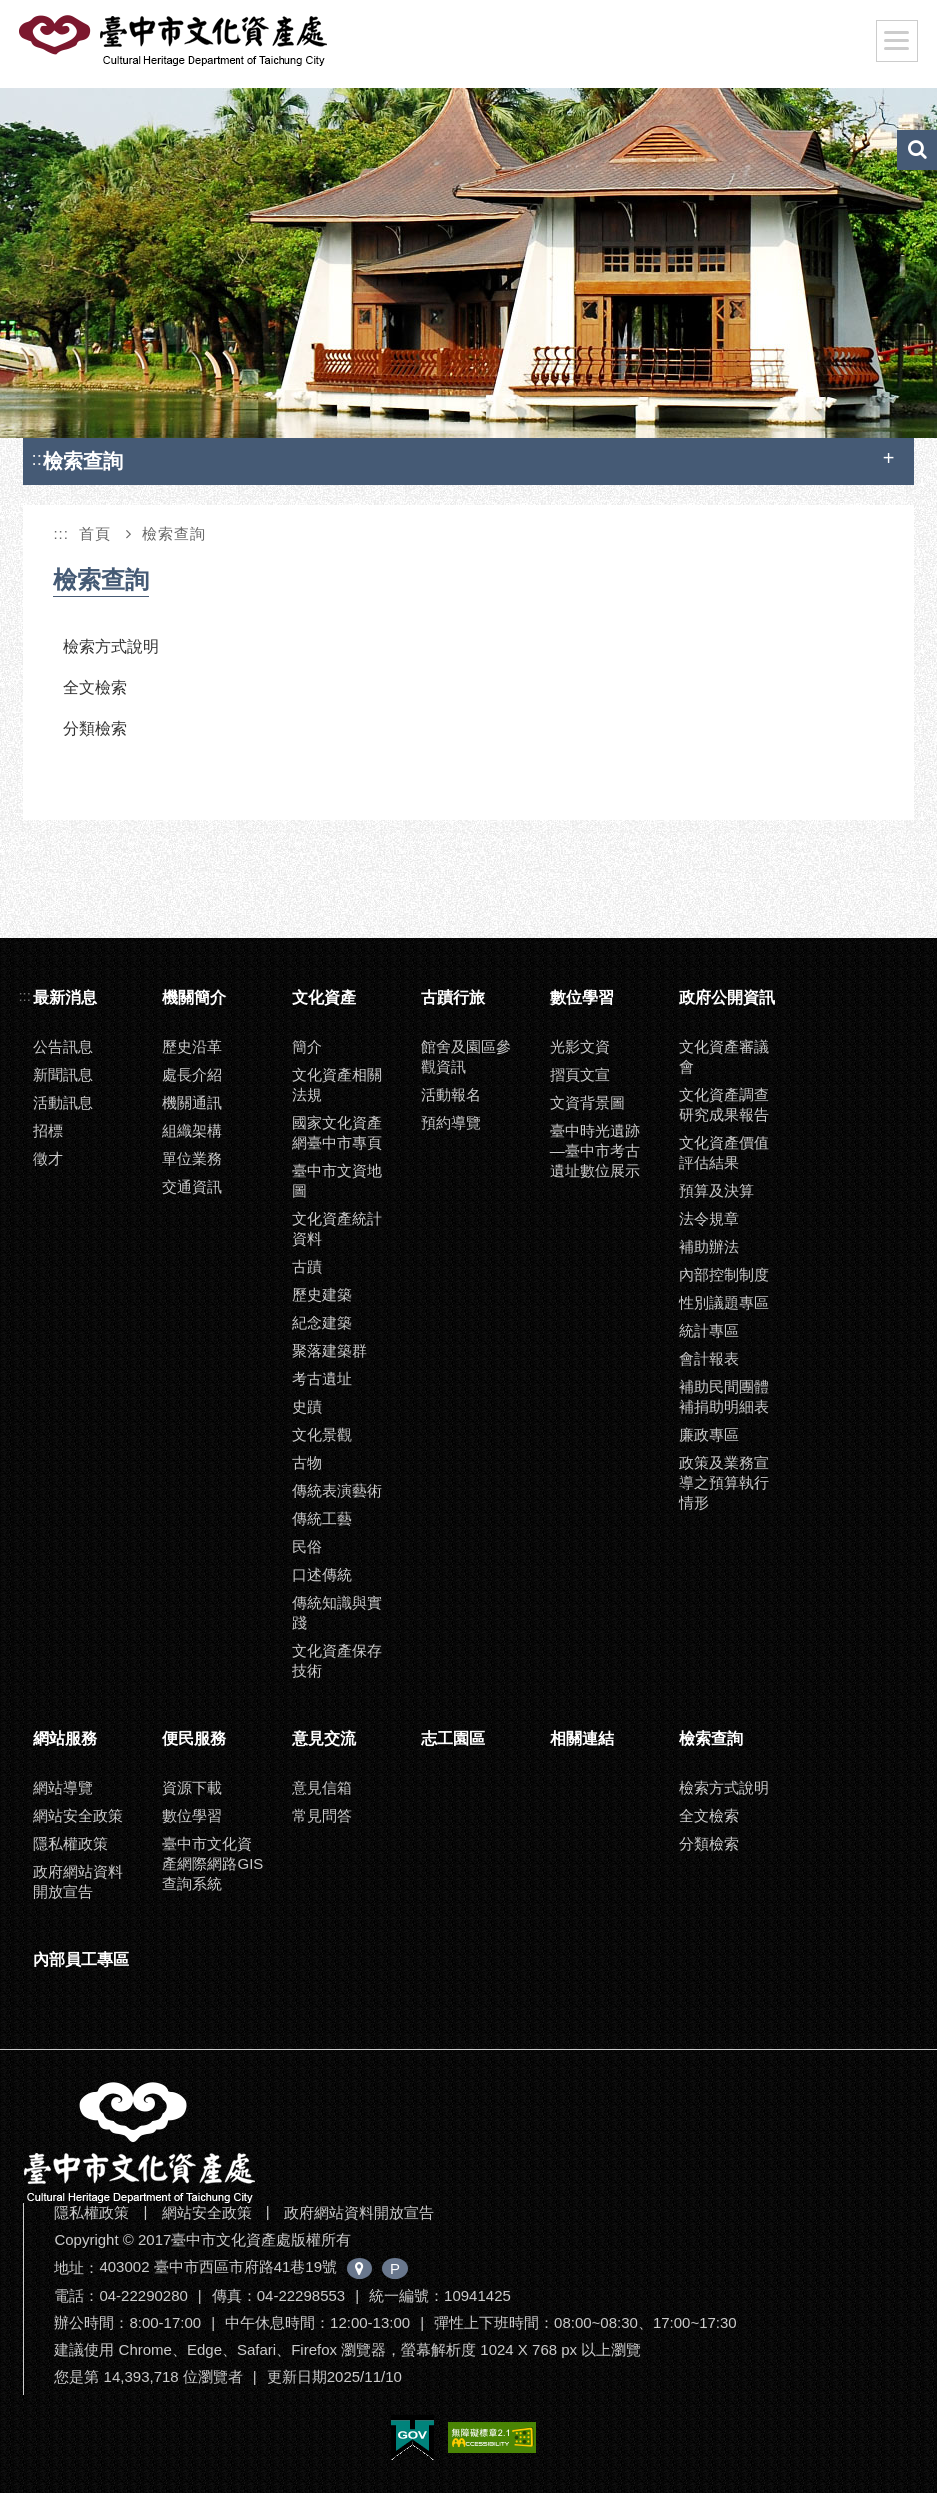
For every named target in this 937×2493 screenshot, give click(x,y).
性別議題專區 (724, 1302)
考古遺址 (322, 1378)
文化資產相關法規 (337, 1084)
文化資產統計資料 (337, 1228)
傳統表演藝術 (337, 1490)
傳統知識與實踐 (337, 1612)
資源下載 (192, 1787)
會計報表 (709, 1358)
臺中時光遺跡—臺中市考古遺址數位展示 (595, 1150)
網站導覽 (63, 1787)
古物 (307, 1462)
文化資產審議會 (724, 1056)
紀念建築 (322, 1322)
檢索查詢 (174, 533)
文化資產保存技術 (337, 1660)
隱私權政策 (70, 1843)
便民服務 (194, 1738)
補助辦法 (709, 1246)
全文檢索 (95, 687)
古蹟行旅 (453, 997)
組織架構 (192, 1130)
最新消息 (65, 997)
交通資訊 (192, 1186)
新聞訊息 (63, 1074)
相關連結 (582, 1738)
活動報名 (451, 1094)
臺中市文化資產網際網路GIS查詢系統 (212, 1863)
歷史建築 (322, 1294)
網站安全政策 (78, 1815)
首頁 (95, 533)
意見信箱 (322, 1787)
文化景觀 (322, 1434)
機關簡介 (194, 997)
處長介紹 (192, 1074)
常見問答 (322, 1815)
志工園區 (453, 1738)
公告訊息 (63, 1046)
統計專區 (709, 1330)
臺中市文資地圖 (337, 1180)
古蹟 (307, 1266)
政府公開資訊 (727, 997)
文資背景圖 (587, 1102)
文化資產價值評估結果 (724, 1152)
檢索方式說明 (111, 646)
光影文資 (580, 1046)
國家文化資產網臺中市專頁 (337, 1132)
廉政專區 (709, 1434)
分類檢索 (95, 728)
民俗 (307, 1546)
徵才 (48, 1158)
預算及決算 (716, 1190)
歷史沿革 (192, 1046)
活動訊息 (63, 1102)
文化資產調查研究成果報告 (724, 1104)
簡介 (307, 1046)
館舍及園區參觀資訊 (466, 1056)
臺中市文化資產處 (175, 41)
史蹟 (307, 1406)
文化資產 (324, 997)
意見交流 (324, 1738)
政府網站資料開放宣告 (78, 1881)
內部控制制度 (724, 1274)
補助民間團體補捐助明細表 (724, 1396)
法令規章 (709, 1218)
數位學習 (582, 997)
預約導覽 (451, 1122)
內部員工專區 (81, 1959)
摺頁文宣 (580, 1074)
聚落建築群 (329, 1350)
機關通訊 (192, 1102)
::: (39, 458)
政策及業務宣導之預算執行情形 (724, 1482)
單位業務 (192, 1158)
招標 (48, 1130)
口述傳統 (322, 1574)
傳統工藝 (322, 1518)
